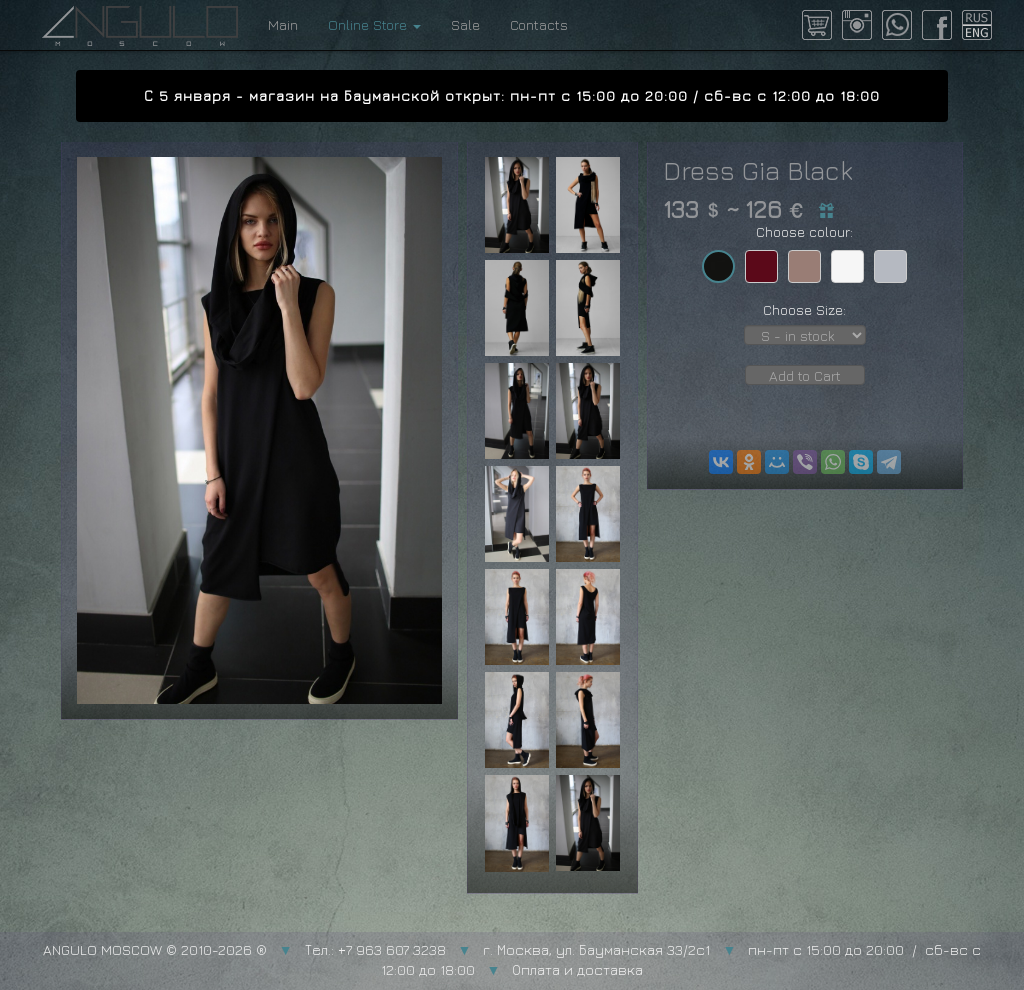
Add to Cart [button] (805, 375)
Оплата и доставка (577, 969)
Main (283, 24)
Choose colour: (804, 231)
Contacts (539, 24)
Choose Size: (804, 309)
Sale (465, 24)
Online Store (374, 24)
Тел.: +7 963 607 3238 (375, 949)
